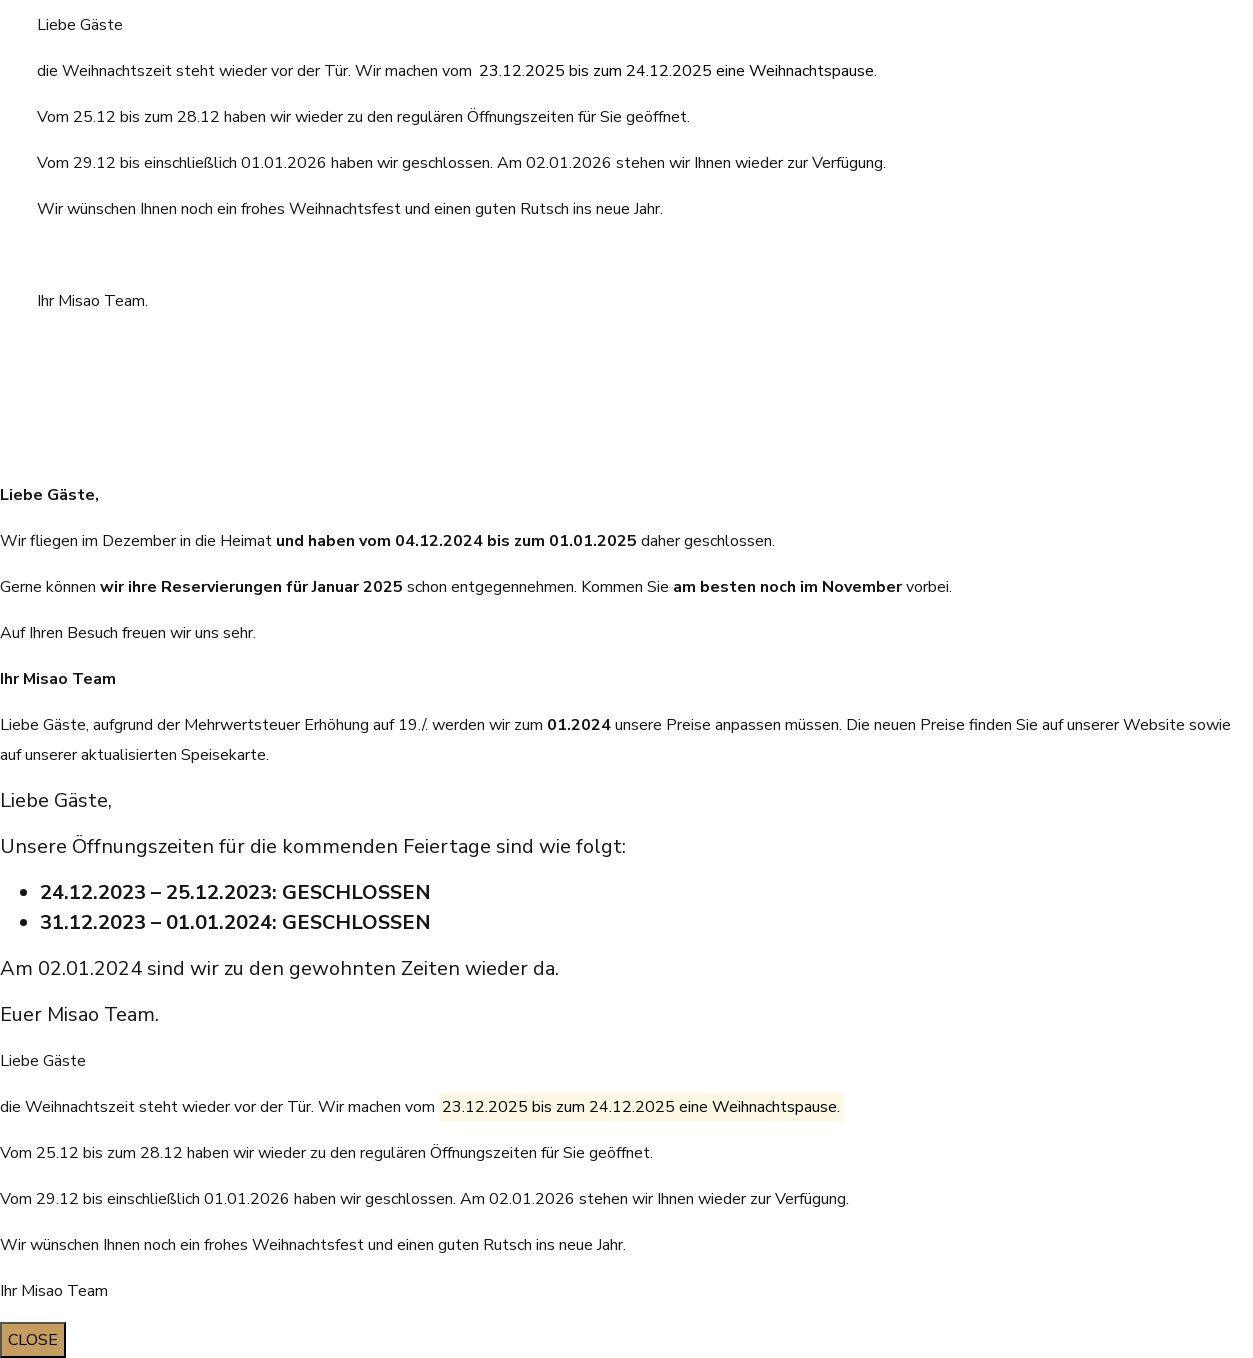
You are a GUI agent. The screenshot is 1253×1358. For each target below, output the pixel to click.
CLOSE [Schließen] (33, 1340)
